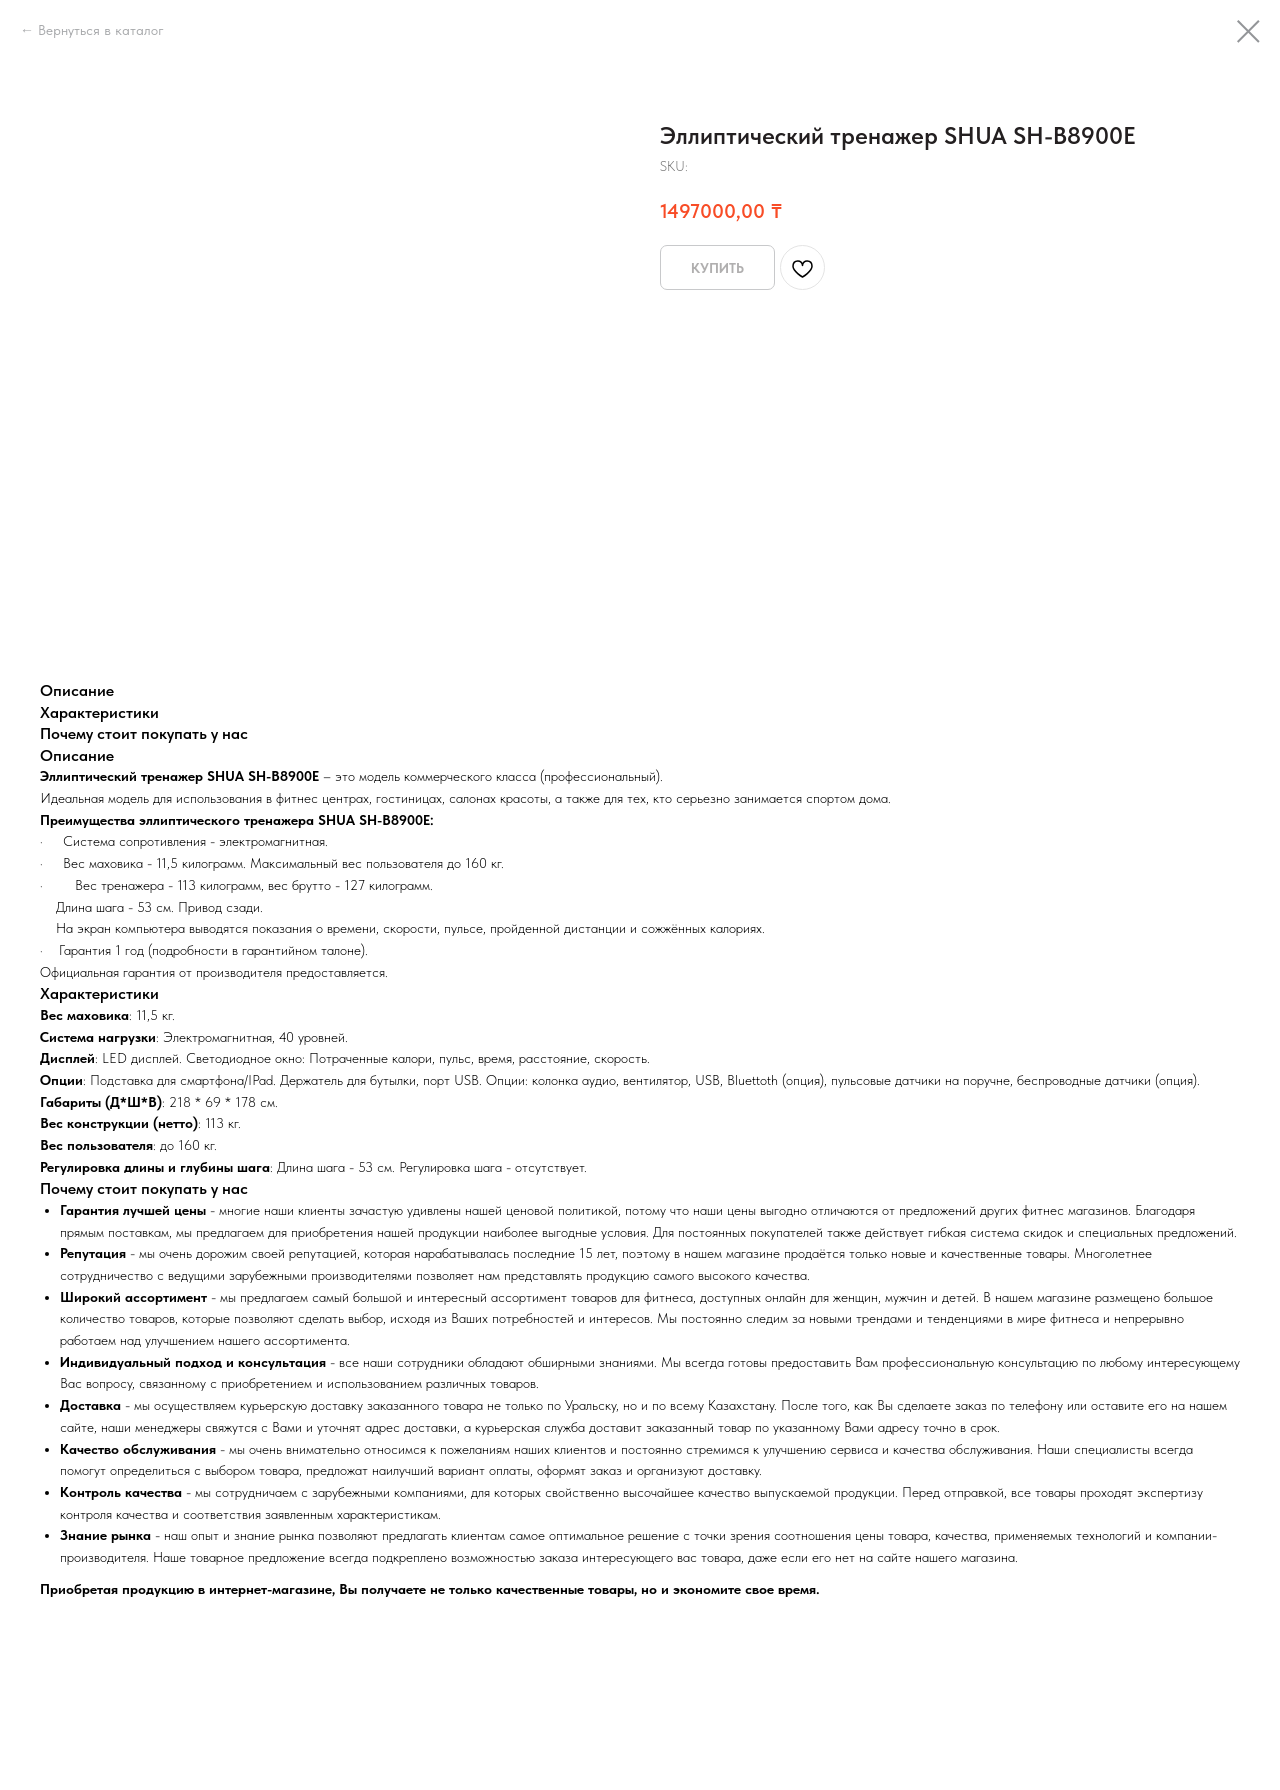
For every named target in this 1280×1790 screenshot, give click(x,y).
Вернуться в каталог (101, 30)
